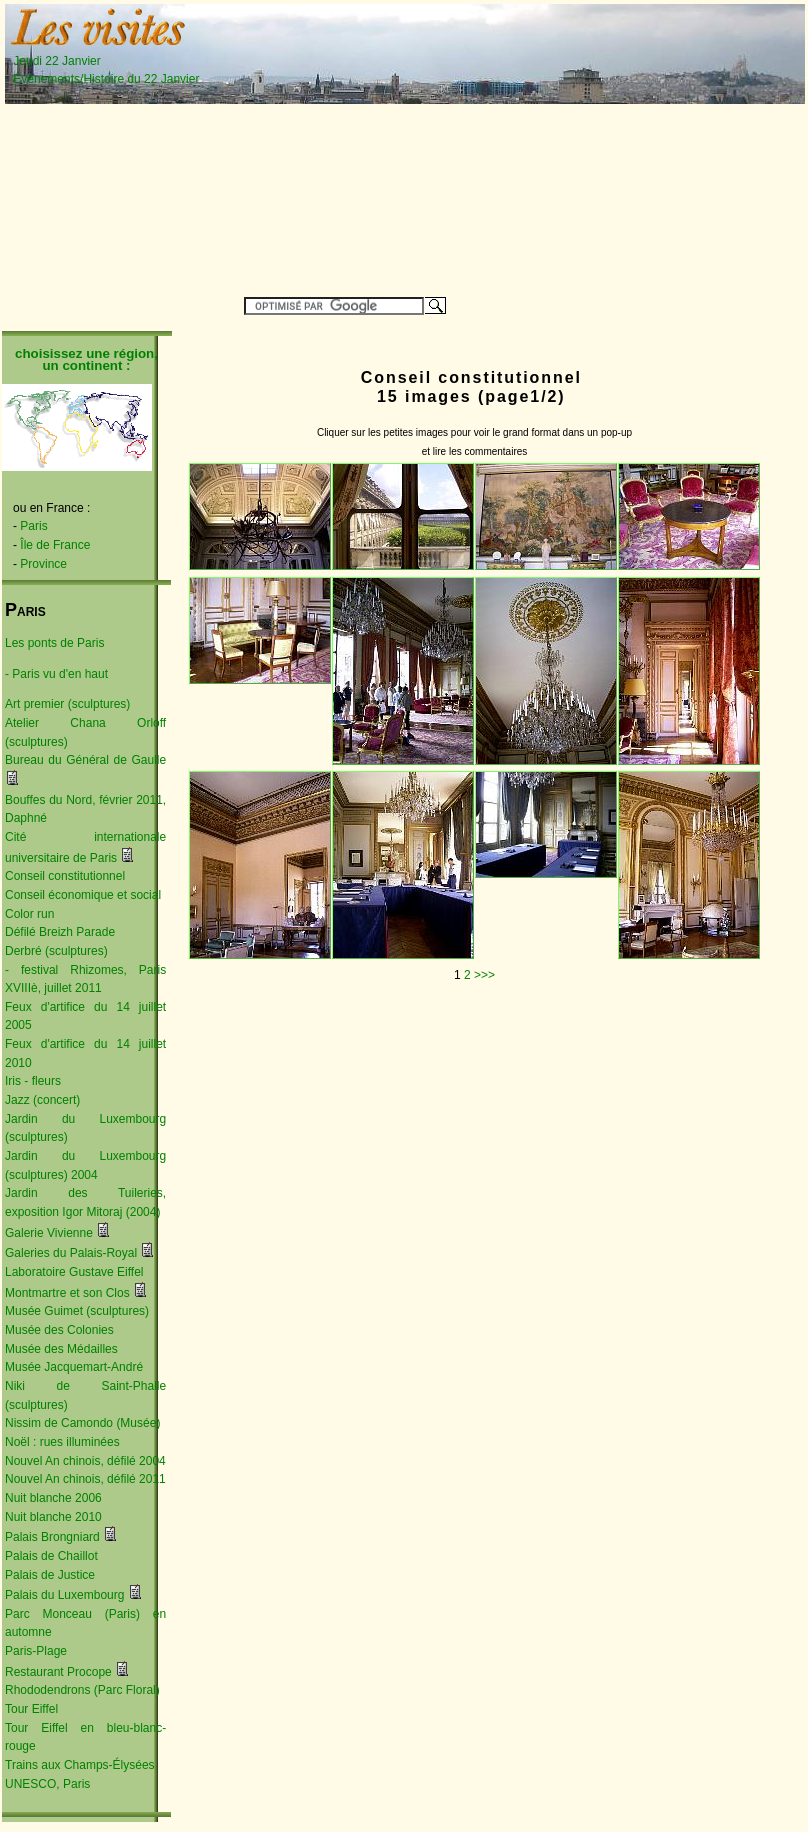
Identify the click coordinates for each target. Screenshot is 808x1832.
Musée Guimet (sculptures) (77, 1311)
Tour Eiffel (31, 1709)
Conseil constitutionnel (65, 876)
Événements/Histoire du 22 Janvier (106, 79)
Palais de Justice (50, 1575)
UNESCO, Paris (47, 1784)
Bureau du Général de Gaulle (85, 760)
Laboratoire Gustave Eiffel (74, 1272)
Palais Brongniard (52, 1537)
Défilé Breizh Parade (60, 932)
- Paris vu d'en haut (56, 674)
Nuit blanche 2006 (53, 1498)
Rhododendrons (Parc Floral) (82, 1690)
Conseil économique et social (83, 895)
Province (43, 564)
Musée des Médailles (61, 1349)
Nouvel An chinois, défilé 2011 (85, 1479)
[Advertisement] (545, 147)
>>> (484, 975)
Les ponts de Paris (54, 643)
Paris (33, 526)
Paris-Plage (36, 1651)
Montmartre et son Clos (67, 1293)
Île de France (55, 545)
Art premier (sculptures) (67, 704)
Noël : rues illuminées (62, 1442)
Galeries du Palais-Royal (71, 1253)
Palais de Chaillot (51, 1556)
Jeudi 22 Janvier (98, 60)
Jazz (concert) (42, 1100)
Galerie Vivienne (49, 1233)
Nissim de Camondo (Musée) (82, 1423)
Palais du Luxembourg (64, 1595)
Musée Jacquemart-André (74, 1367)
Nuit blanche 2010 (53, 1517)
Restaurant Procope (58, 1672)
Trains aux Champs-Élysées (80, 1765)
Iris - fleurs (33, 1081)
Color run (29, 914)
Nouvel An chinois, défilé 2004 (85, 1461)
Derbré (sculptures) (56, 951)
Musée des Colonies (59, 1330)
